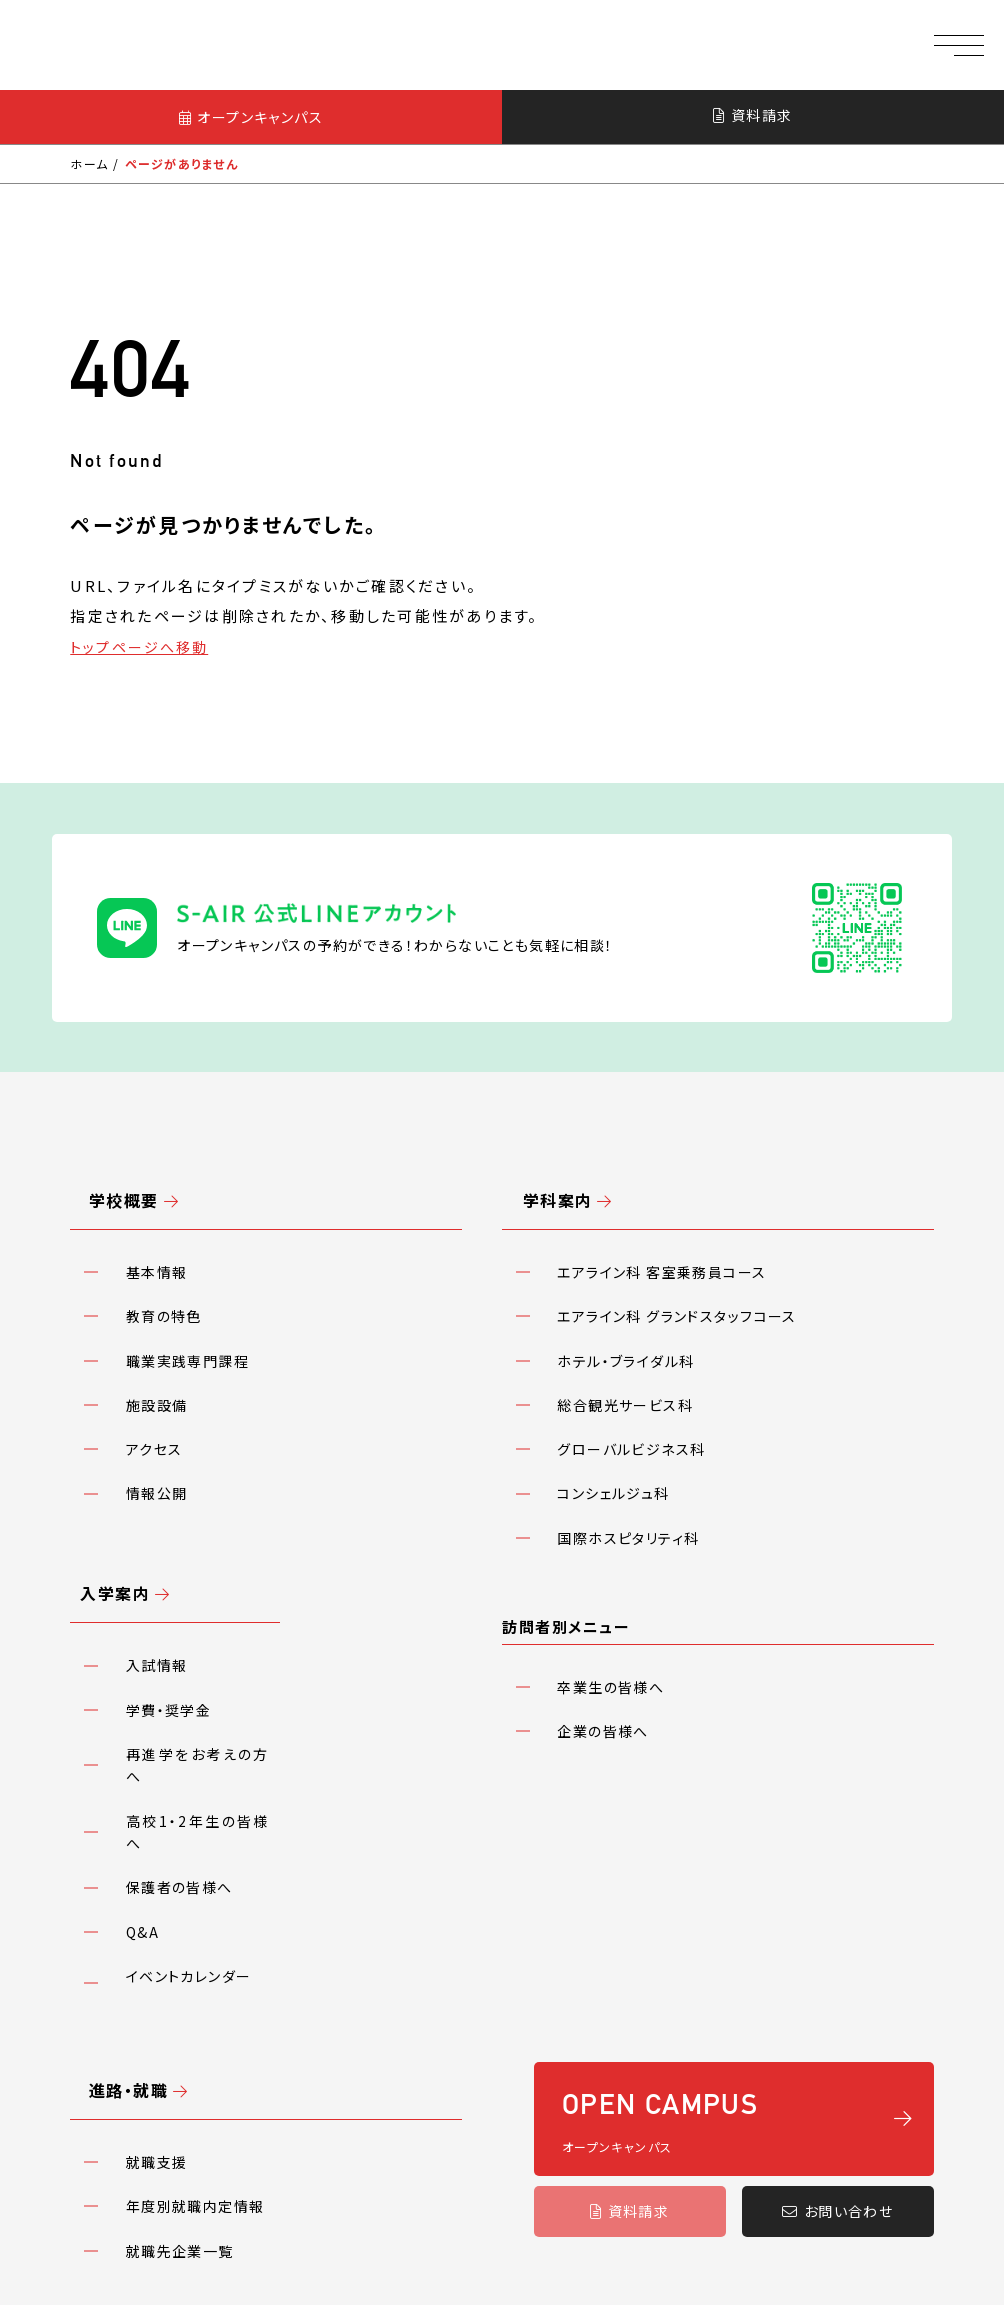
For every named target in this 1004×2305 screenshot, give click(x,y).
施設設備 (143, 1294)
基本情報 (143, 1196)
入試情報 (143, 1496)
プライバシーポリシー (282, 2006)
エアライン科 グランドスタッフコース (664, 1229)
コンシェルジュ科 (600, 1358)
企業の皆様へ (590, 1561)
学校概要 (103, 1141)
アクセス (140, 1326)
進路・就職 (108, 1786)
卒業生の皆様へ (598, 1528)
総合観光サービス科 (612, 1294)
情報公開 (143, 1358)
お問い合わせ (838, 1919)
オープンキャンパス (251, 117)
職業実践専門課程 (174, 1261)
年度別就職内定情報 (182, 1874)
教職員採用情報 (128, 2006)
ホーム (89, 165)
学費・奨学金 (155, 1528)
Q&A (129, 1658)
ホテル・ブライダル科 (613, 1261)
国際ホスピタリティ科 (615, 1391)
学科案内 (535, 1141)
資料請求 (753, 116)
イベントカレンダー (175, 1690)
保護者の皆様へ (166, 1625)
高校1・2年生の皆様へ (187, 1593)
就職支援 (143, 1841)
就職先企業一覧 (166, 1906)
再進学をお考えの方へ (187, 1561)
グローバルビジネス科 (618, 1326)
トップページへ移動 (143, 647)
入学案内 (103, 1441)
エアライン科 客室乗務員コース (649, 1196)
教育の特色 (150, 1229)
